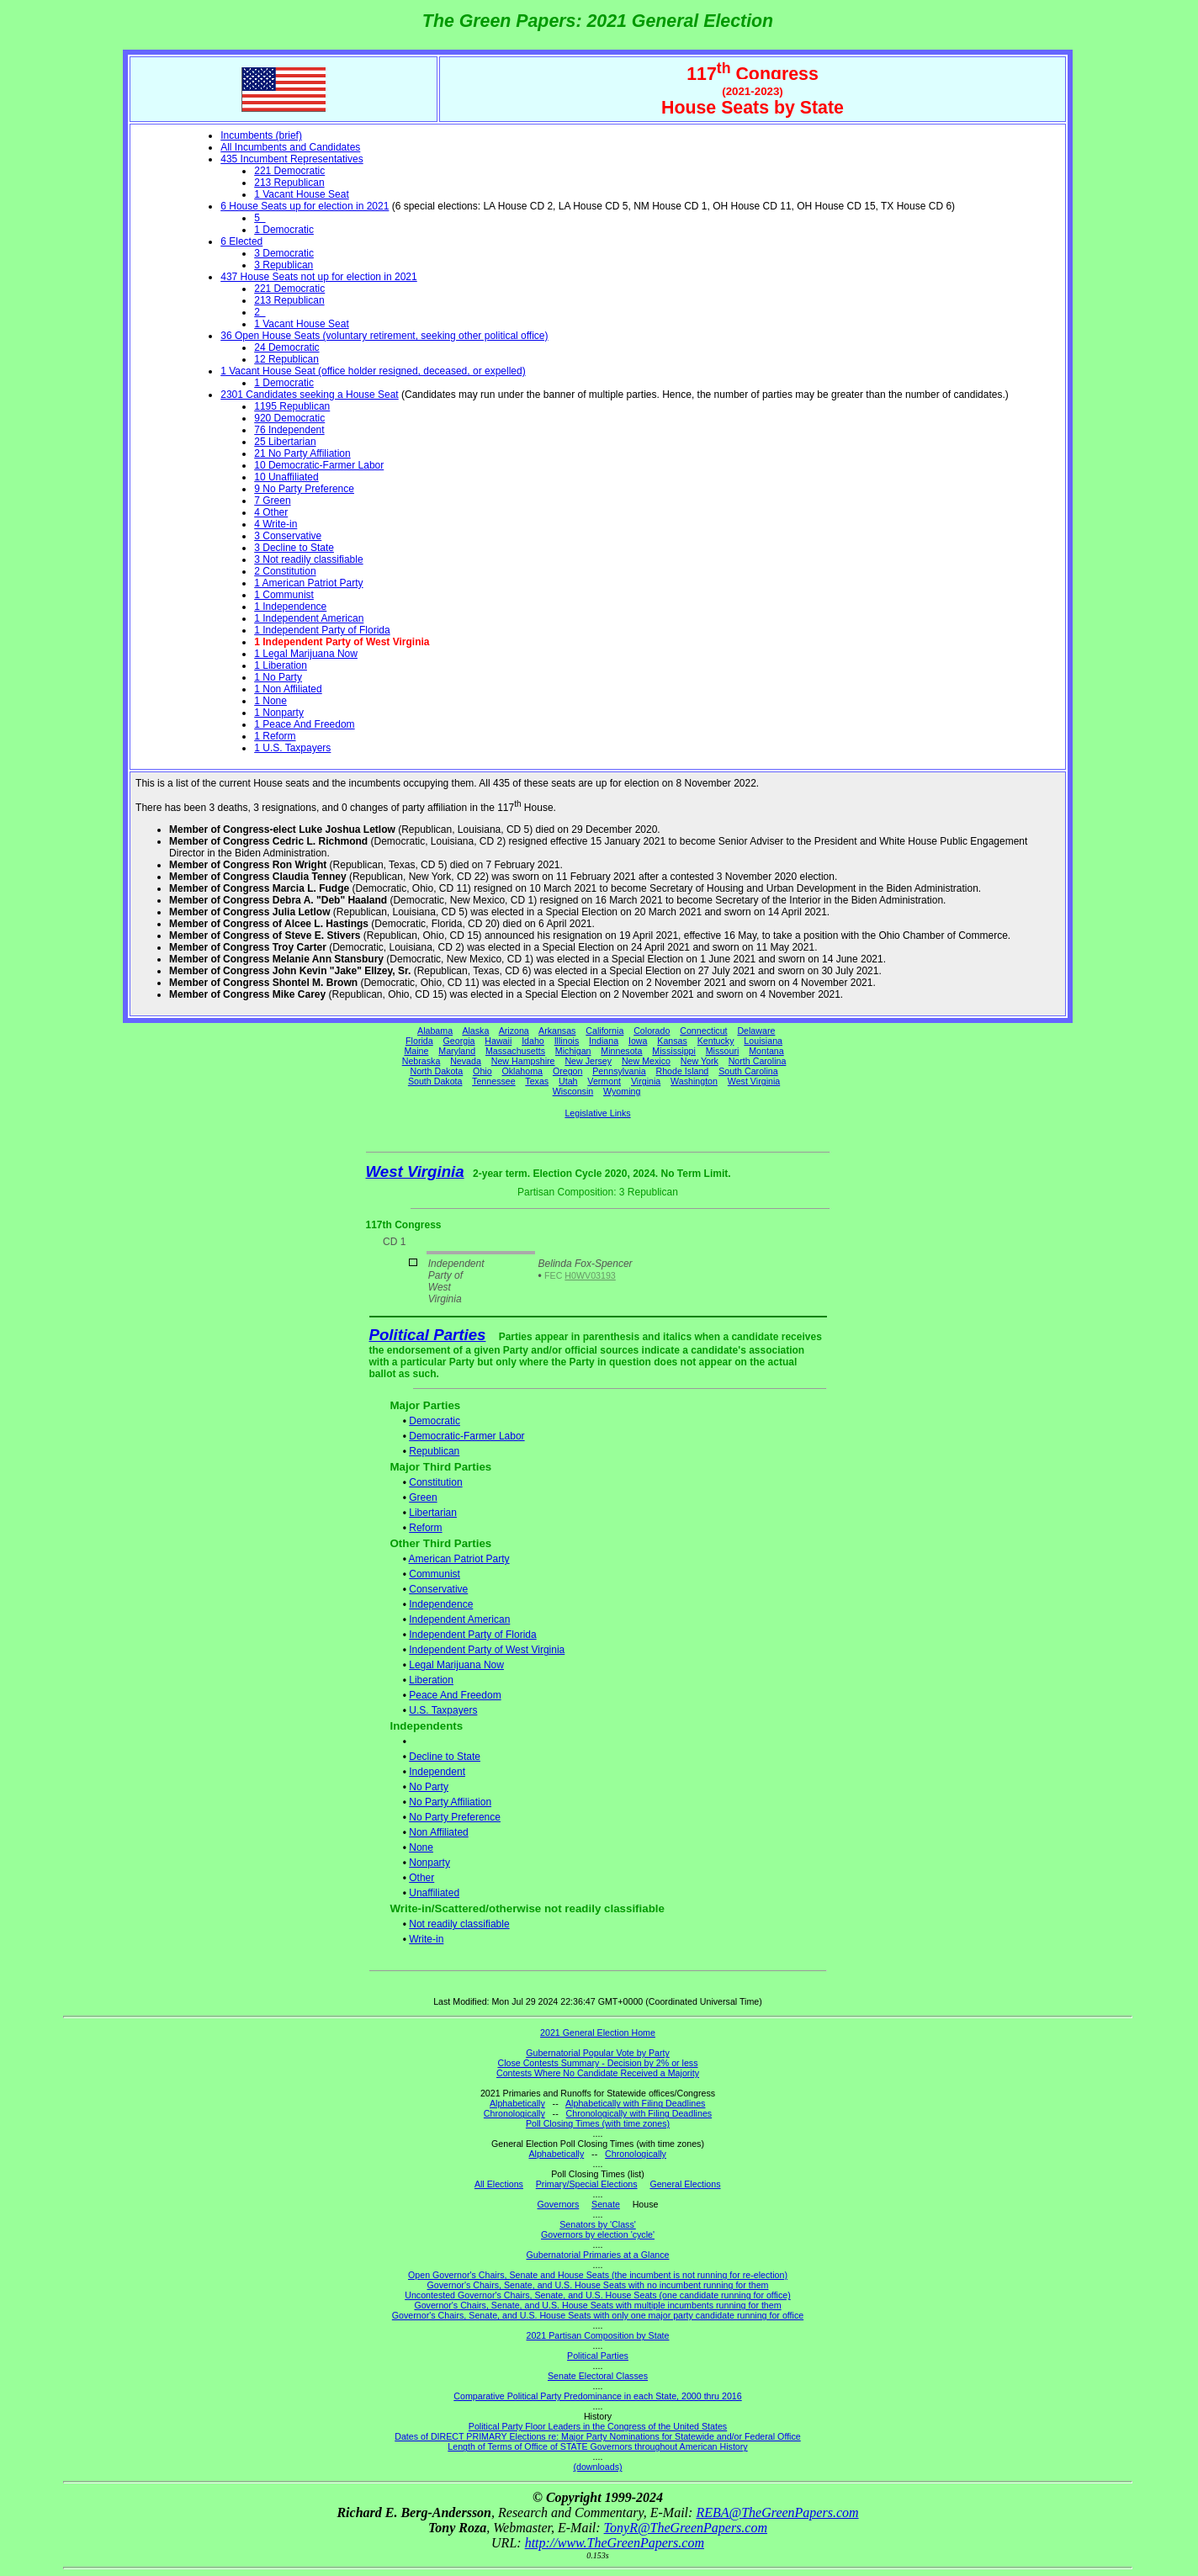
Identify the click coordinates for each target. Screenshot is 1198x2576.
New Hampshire (523, 1061)
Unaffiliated (434, 1893)
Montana (766, 1051)
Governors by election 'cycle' (598, 2234)
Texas (537, 1081)
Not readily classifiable (459, 1924)
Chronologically (514, 2113)
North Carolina (758, 1061)
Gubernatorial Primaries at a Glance (598, 2255)
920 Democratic (289, 418)
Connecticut (703, 1031)
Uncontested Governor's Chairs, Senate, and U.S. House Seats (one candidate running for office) (598, 2295)
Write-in (426, 1939)
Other (421, 1878)
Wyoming (621, 1091)
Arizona (514, 1031)
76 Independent (289, 430)
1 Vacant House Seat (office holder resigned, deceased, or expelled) (372, 371)
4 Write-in (275, 524)
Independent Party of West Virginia (487, 1650)
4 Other (271, 512)
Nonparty (429, 1862)
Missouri (722, 1051)
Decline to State (444, 1756)
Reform (425, 1528)
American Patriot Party (459, 1559)
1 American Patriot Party (308, 583)
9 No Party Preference (304, 489)
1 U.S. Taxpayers (292, 748)
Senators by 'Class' (597, 2224)
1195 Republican (292, 406)
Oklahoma (522, 1071)
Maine (416, 1051)
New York (699, 1061)
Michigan (573, 1051)
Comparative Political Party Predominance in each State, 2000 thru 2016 (597, 2396)
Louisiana (763, 1041)
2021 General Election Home (597, 2032)
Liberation (431, 1680)
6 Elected (241, 241)
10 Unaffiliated (286, 477)
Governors (559, 2204)
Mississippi (674, 1051)
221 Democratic (289, 171)
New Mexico (646, 1061)
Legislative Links (597, 1113)
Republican (434, 1451)
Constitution (435, 1482)
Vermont (604, 1081)
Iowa (638, 1041)
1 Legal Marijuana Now (306, 654)
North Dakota (436, 1071)
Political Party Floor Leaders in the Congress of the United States (598, 2426)
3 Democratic (284, 253)
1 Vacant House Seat (301, 194)
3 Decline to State (294, 548)
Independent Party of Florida (472, 1634)
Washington (694, 1081)
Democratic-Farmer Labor (466, 1436)
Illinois (567, 1041)
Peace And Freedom (455, 1695)
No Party (428, 1787)
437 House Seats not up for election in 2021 (318, 277)
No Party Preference (455, 1817)
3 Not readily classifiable (308, 559)
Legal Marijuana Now (456, 1665)
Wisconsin (573, 1091)
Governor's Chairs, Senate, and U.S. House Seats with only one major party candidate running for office (597, 2315)
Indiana (603, 1041)
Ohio (482, 1071)
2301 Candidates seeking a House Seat (309, 394)
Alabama (435, 1031)
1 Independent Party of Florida (322, 630)
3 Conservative (287, 536)
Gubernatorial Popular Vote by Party (598, 2053)
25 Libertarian (284, 442)
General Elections (684, 2184)
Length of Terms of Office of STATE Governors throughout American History (597, 2446)
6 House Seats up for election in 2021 (304, 206)
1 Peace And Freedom (304, 724)
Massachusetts (515, 1051)
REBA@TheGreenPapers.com (777, 2512)
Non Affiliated (439, 1832)
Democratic (434, 1421)
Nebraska (421, 1061)
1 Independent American (308, 618)
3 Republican (283, 265)
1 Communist (284, 595)
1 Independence (290, 606)
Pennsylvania (618, 1071)
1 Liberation (280, 665)
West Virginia (754, 1081)
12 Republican (286, 359)
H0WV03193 (590, 1275)
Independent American (459, 1619)
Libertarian (433, 1513)
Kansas (672, 1041)
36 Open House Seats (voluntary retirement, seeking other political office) (384, 336)
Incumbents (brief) (261, 135)
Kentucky (715, 1041)
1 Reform (274, 736)
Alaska (475, 1031)
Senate (605, 2204)
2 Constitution (284, 571)
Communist (434, 1574)
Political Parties (427, 1335)
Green (423, 1497)
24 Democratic (286, 347)
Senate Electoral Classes (598, 2376)
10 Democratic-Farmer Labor (319, 465)
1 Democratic (284, 230)
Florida (419, 1041)
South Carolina (748, 1071)
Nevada (465, 1061)
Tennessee (494, 1081)
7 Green (272, 500)
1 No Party (278, 677)
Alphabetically (517, 2103)
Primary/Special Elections (587, 2184)
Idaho (533, 1041)
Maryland (456, 1051)
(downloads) (597, 2467)
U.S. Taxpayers (443, 1710)
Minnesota (621, 1051)
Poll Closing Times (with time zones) (598, 2123)
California (604, 1031)
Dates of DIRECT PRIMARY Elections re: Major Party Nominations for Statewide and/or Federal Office (598, 2436)
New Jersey (588, 1061)
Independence (441, 1604)
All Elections (498, 2184)
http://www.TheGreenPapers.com (614, 2543)
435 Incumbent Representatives (291, 159)
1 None (270, 701)
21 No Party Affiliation (302, 453)
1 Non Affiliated (288, 689)
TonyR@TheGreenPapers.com (685, 2527)
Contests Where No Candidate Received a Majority (597, 2073)
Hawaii (498, 1041)
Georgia (459, 1041)
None (421, 1847)
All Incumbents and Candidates (290, 147)
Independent (437, 1772)
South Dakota (435, 1081)
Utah (568, 1081)
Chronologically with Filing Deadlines (639, 2113)
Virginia (645, 1081)
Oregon (568, 1071)
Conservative (438, 1589)
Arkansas (556, 1031)
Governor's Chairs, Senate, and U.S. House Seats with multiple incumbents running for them (597, 2305)
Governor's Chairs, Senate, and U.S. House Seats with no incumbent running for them (598, 2285)
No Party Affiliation (450, 1802)
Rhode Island (682, 1071)
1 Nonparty (279, 712)
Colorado (651, 1031)
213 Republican (289, 182)
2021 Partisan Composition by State (597, 2335)
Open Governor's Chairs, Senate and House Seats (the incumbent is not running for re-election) (597, 2275)
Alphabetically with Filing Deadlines (635, 2103)
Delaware (756, 1031)
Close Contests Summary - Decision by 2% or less (597, 2063)
